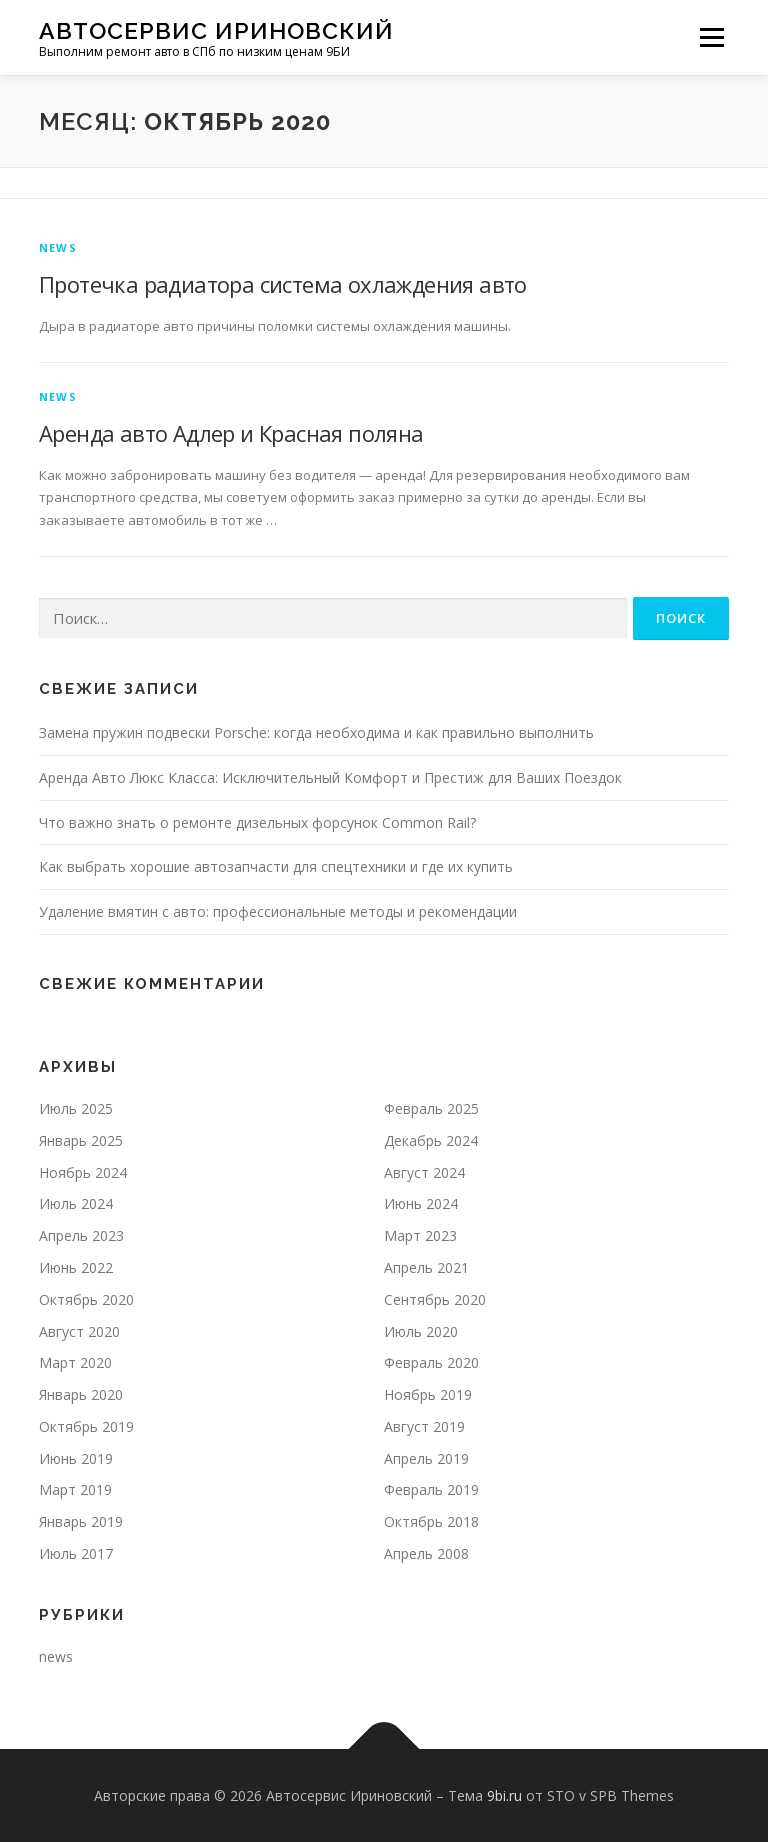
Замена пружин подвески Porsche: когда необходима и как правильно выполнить (316, 732)
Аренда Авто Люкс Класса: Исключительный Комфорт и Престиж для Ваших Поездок (330, 777)
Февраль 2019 (431, 1489)
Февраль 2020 (431, 1362)
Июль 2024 (76, 1203)
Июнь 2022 (76, 1267)
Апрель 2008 (426, 1553)
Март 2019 (75, 1489)
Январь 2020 (81, 1394)
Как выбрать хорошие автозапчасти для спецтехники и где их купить (276, 866)
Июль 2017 (76, 1553)
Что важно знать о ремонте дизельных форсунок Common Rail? (257, 822)
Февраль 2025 (431, 1108)
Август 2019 (424, 1426)
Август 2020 (79, 1331)
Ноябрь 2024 (83, 1172)
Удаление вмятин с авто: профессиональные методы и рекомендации (278, 911)
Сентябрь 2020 (435, 1299)
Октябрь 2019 (86, 1426)
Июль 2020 (421, 1331)
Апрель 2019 (426, 1458)
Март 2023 (420, 1235)
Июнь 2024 (421, 1203)
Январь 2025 (81, 1140)
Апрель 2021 (426, 1267)
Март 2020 (75, 1362)
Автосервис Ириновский (216, 30)
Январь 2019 (81, 1521)
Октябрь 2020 (86, 1299)
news (58, 247)
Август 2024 (424, 1172)
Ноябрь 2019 (428, 1394)
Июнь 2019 (76, 1458)
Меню (711, 37)
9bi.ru (504, 1795)
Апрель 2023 (81, 1235)
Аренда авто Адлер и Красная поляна (231, 433)
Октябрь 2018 (431, 1521)
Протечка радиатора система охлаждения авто (283, 284)
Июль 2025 (76, 1108)
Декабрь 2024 (431, 1140)
